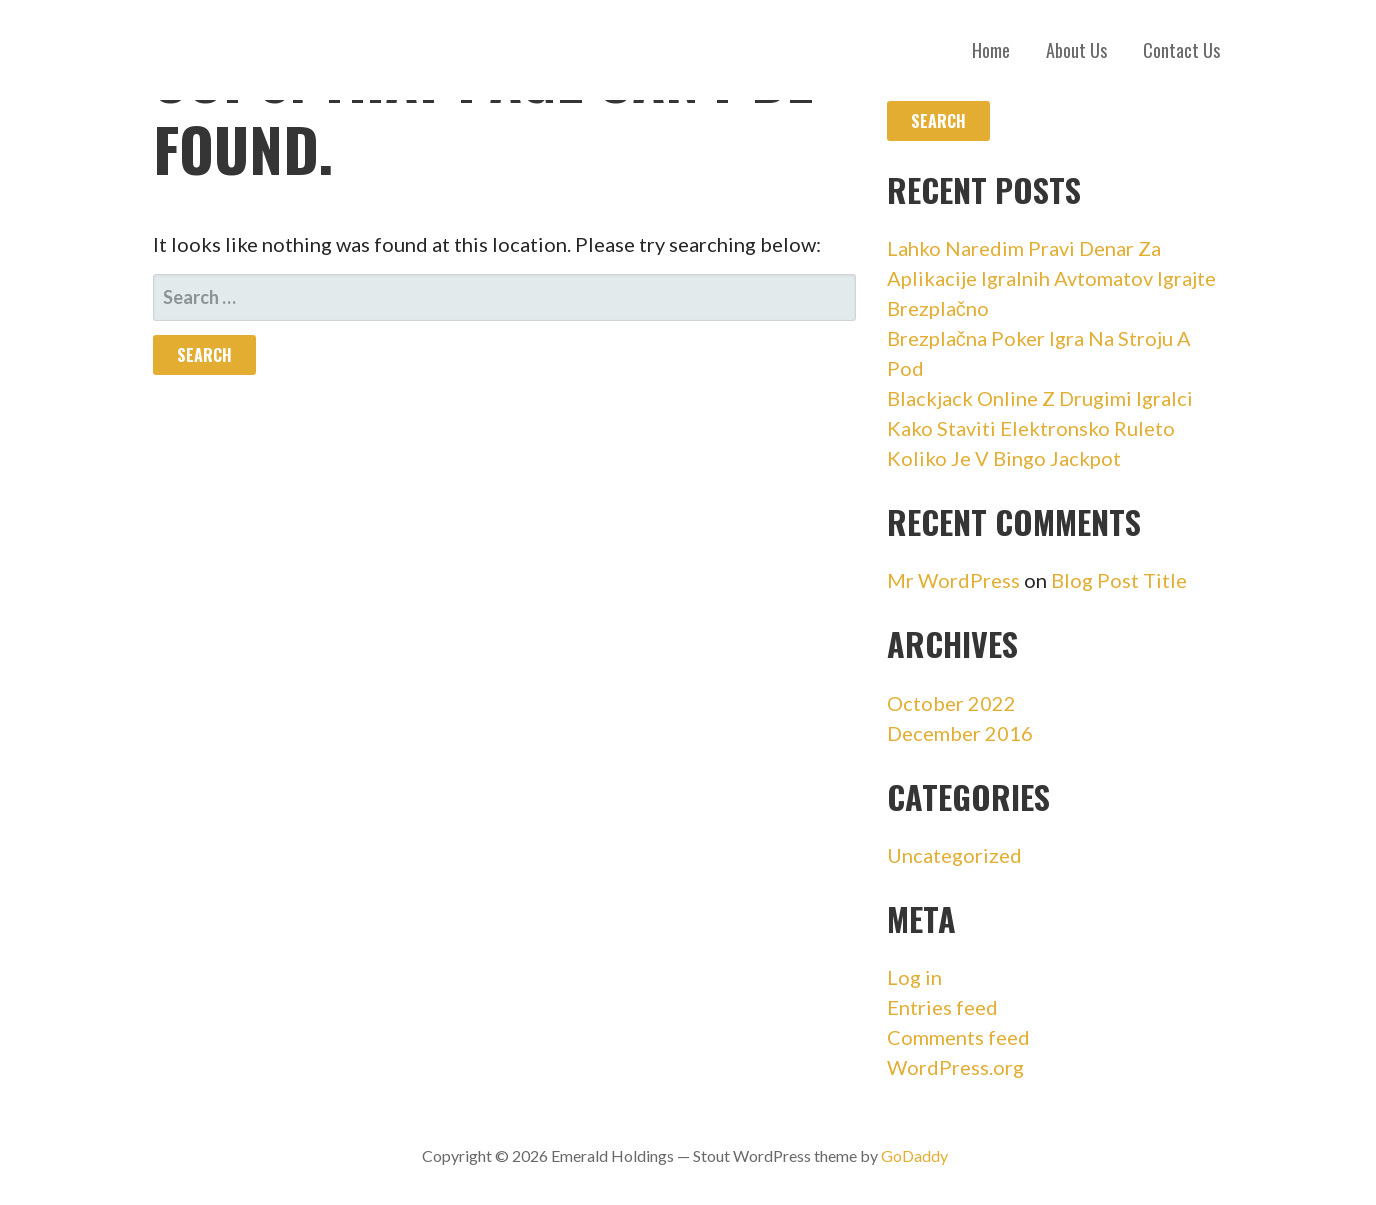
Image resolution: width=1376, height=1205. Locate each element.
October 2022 (951, 703)
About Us (1076, 50)
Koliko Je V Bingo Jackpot (1004, 458)
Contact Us (1181, 50)
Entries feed (942, 1007)
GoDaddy (914, 1155)
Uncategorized (954, 855)
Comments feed (958, 1037)
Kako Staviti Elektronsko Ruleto (1031, 428)
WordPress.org (955, 1067)
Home (991, 50)
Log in (914, 977)
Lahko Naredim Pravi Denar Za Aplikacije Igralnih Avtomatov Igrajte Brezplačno (1051, 278)
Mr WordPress (953, 580)
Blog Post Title (1119, 580)
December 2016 (960, 733)
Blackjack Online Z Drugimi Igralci (1040, 398)
